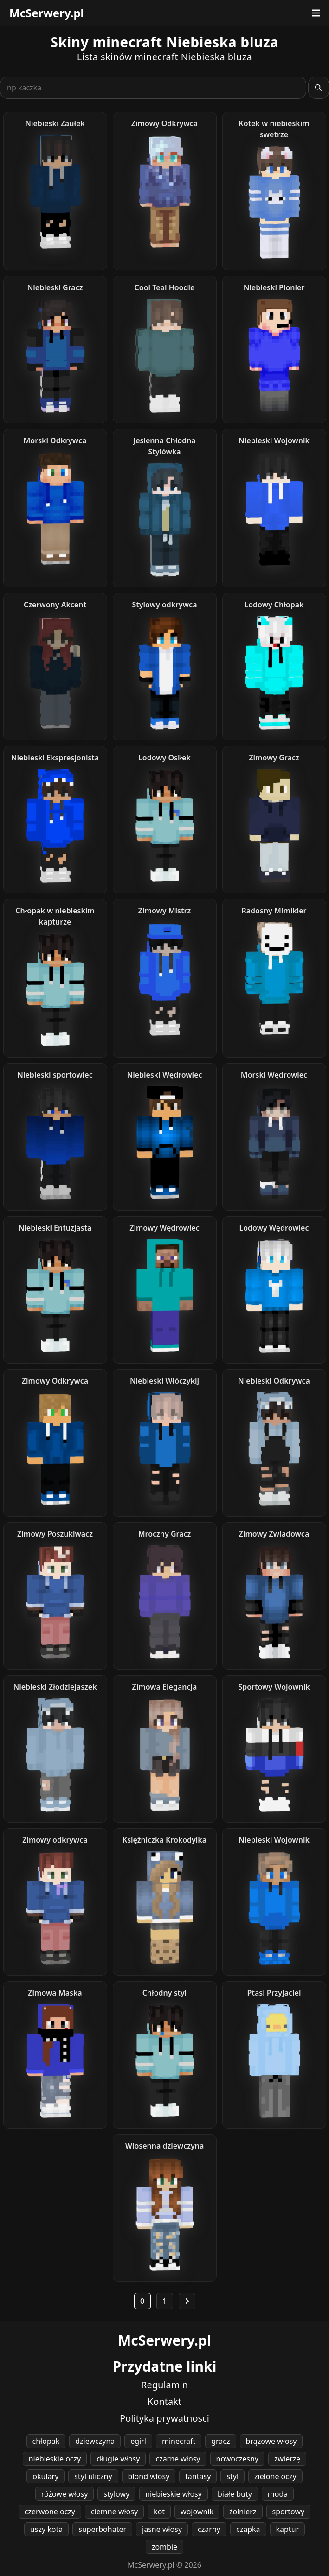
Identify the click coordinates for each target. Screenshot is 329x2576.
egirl (138, 2441)
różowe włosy (64, 2494)
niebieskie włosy (173, 2494)
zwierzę (287, 2459)
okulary (45, 2476)
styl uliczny (93, 2476)
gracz (220, 2441)
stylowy (116, 2494)
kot (159, 2511)
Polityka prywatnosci (164, 2418)
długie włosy (118, 2459)
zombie (164, 2547)
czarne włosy (177, 2459)
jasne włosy (162, 2529)
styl (232, 2476)
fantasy (198, 2476)
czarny (209, 2529)
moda (278, 2494)
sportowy (288, 2511)
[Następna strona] (187, 2301)
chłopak (46, 2441)
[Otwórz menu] (316, 13)
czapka (248, 2529)
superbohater (102, 2529)
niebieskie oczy (55, 2459)
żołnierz (243, 2511)
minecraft (178, 2441)
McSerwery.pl (46, 13)
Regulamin (164, 2384)
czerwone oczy (50, 2511)
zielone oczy (275, 2476)
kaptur (287, 2529)
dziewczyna (95, 2441)
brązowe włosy (271, 2441)
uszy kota (46, 2529)
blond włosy (149, 2476)
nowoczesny (237, 2459)
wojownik (197, 2511)
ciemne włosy (114, 2511)
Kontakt (164, 2401)
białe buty (235, 2494)
